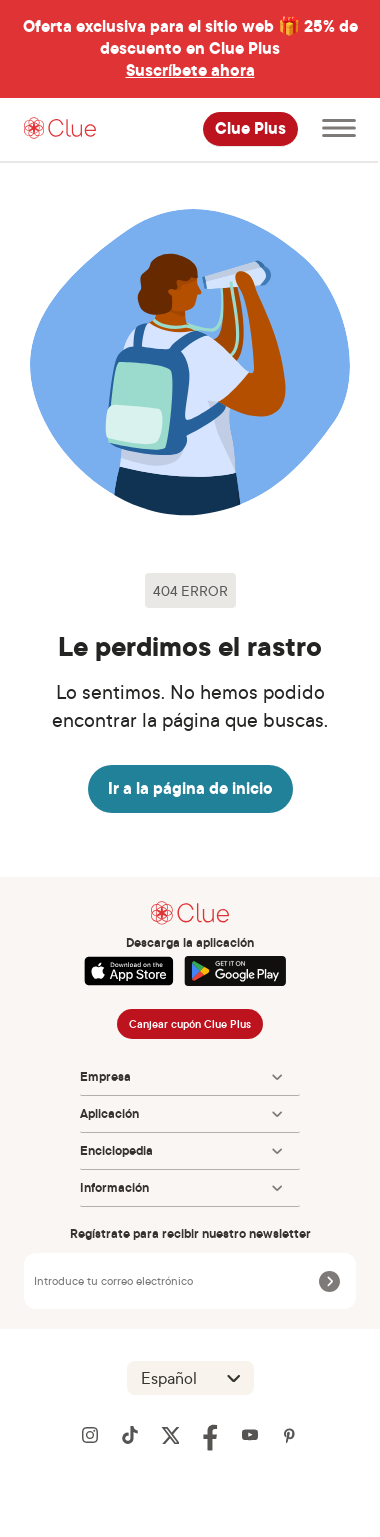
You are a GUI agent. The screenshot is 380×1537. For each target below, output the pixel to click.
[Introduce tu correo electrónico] (173, 1281)
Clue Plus (250, 129)
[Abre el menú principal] (339, 129)
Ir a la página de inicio (190, 788)
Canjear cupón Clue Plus (190, 1024)
